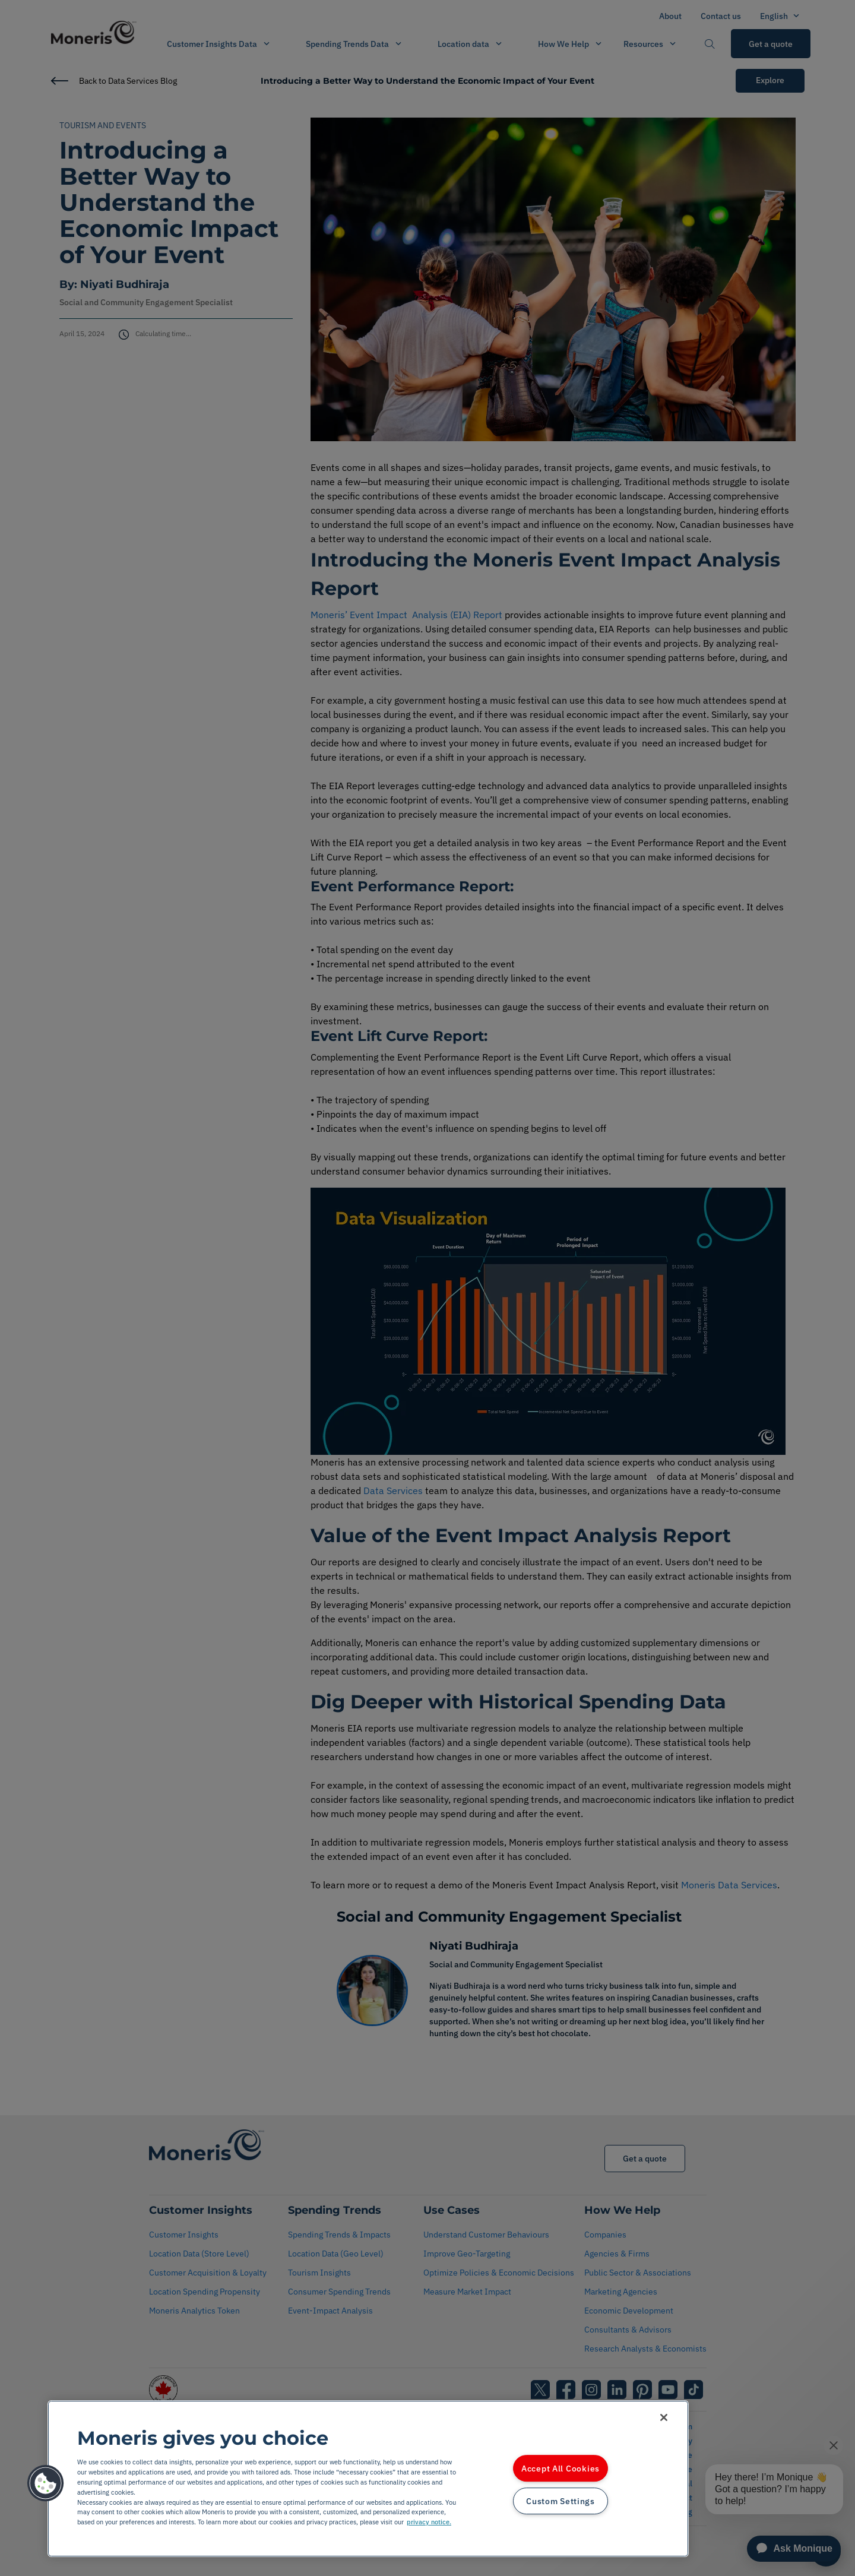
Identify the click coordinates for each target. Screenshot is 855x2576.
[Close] (664, 2417)
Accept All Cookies (560, 2468)
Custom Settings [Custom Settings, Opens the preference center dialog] (560, 2501)
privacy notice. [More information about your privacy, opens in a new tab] (429, 2522)
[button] (46, 2483)
